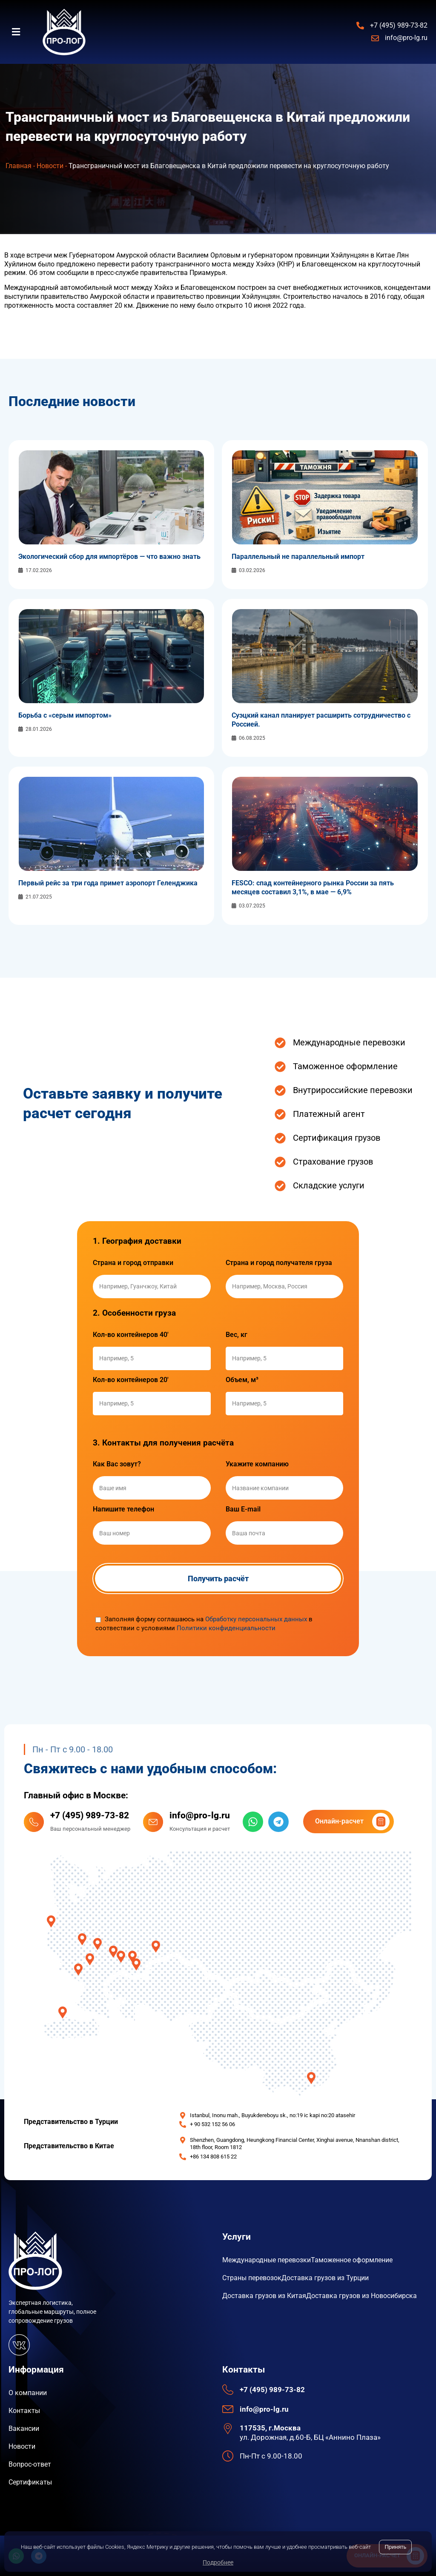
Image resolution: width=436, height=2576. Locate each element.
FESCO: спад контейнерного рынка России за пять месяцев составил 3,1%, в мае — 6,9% (313, 887)
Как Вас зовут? (117, 1464)
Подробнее (218, 2562)
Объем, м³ (242, 1380)
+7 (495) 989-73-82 (89, 1815)
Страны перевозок (251, 2278)
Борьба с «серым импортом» (65, 715)
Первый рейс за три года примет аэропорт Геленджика (108, 883)
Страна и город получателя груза (279, 1262)
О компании (28, 2393)
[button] (21, 32)
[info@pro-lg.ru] (153, 1822)
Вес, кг (236, 1334)
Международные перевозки (266, 2260)
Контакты (24, 2411)
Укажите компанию (257, 1464)
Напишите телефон (123, 1509)
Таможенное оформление (352, 2260)
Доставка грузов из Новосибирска (361, 2296)
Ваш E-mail (243, 1509)
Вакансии (24, 2428)
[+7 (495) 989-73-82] (34, 1822)
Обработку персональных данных (256, 1619)
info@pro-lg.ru (199, 1815)
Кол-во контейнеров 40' (131, 1334)
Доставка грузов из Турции (325, 2278)
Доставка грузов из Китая (264, 2296)
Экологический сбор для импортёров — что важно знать (109, 556)
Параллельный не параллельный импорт (298, 556)
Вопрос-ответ (30, 2464)
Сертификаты (30, 2482)
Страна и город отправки (133, 1262)
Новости (50, 166)
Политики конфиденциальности (226, 1628)
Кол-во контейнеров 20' (131, 1380)
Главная (19, 166)
